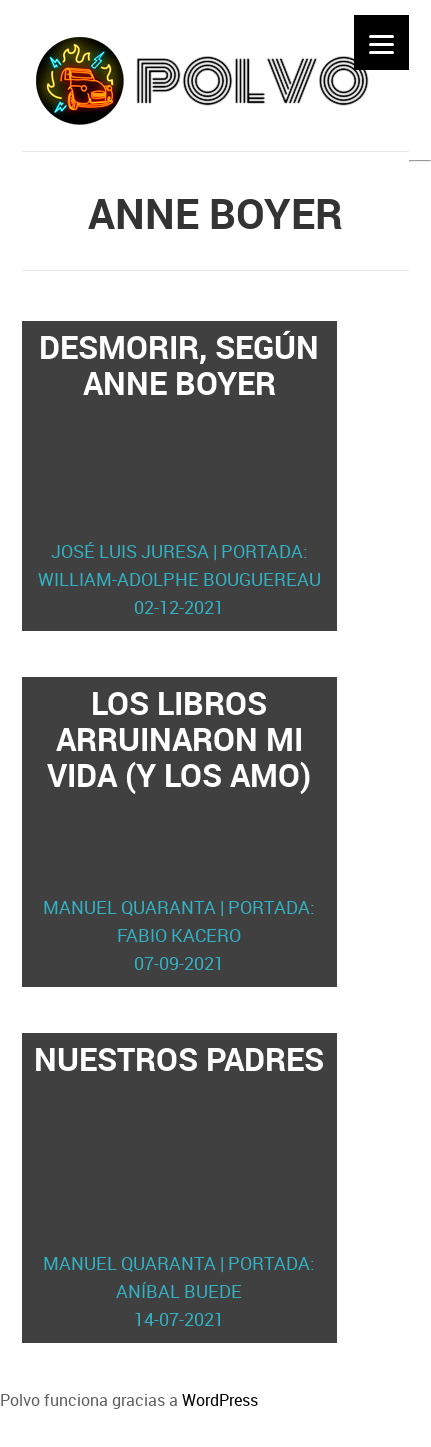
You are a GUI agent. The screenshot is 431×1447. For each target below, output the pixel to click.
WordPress (220, 1400)
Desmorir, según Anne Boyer (179, 473)
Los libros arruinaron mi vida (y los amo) (179, 829)
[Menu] (381, 42)
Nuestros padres (179, 1185)
